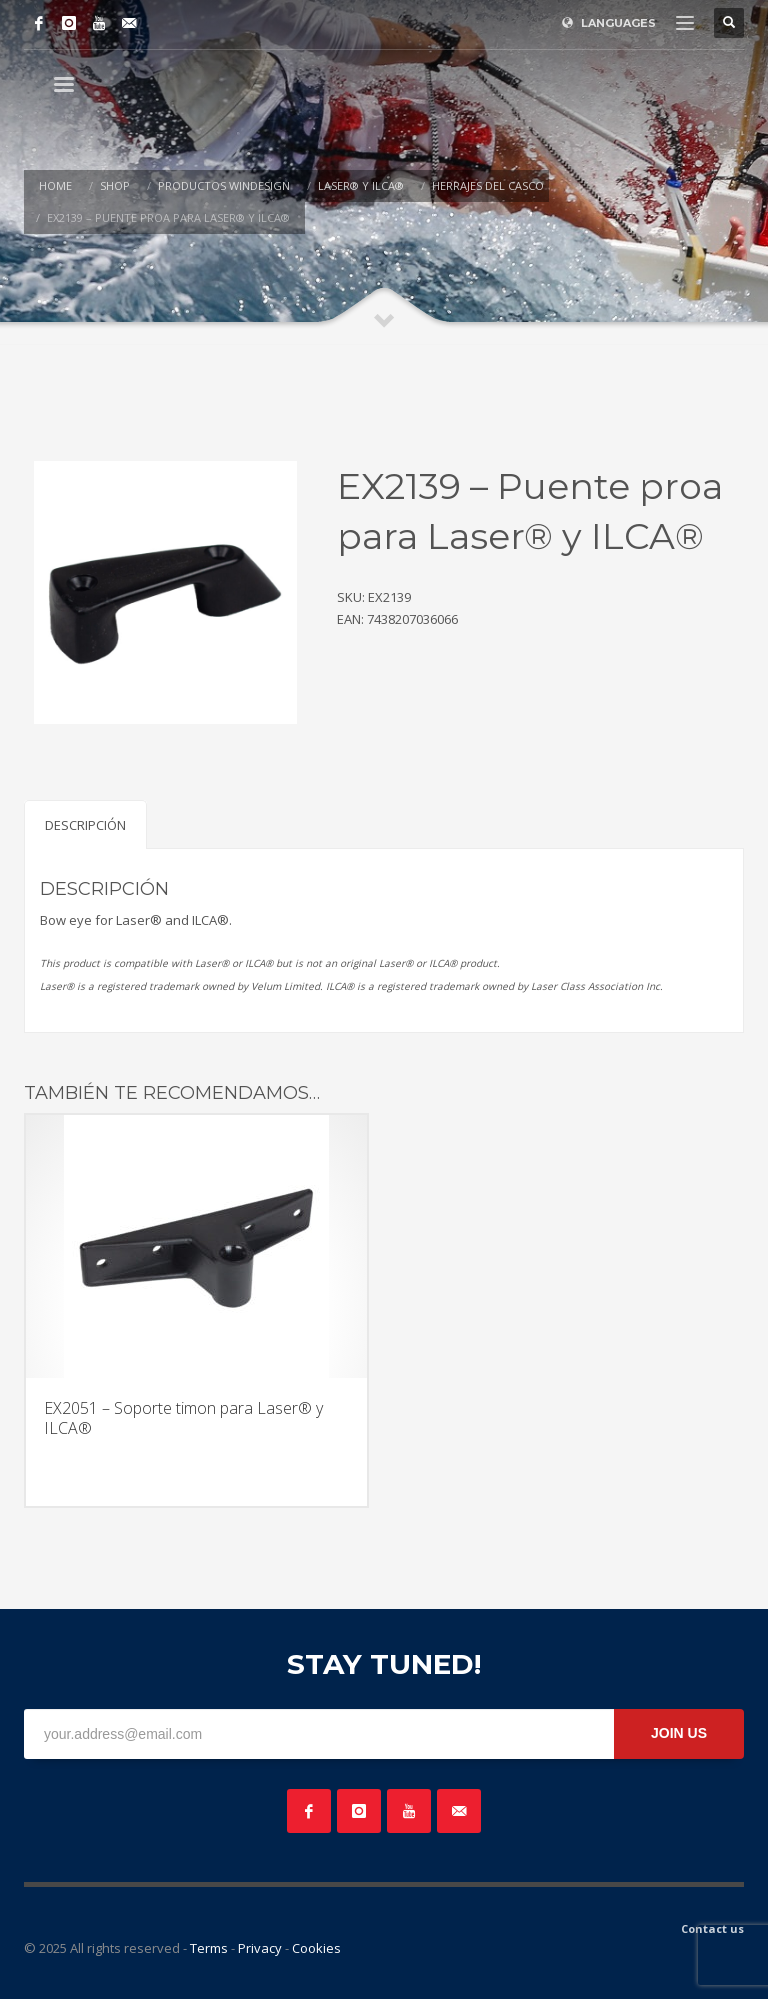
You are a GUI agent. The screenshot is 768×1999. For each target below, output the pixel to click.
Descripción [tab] (85, 825)
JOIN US (679, 1733)
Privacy (260, 1948)
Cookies (316, 1948)
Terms (209, 1948)
